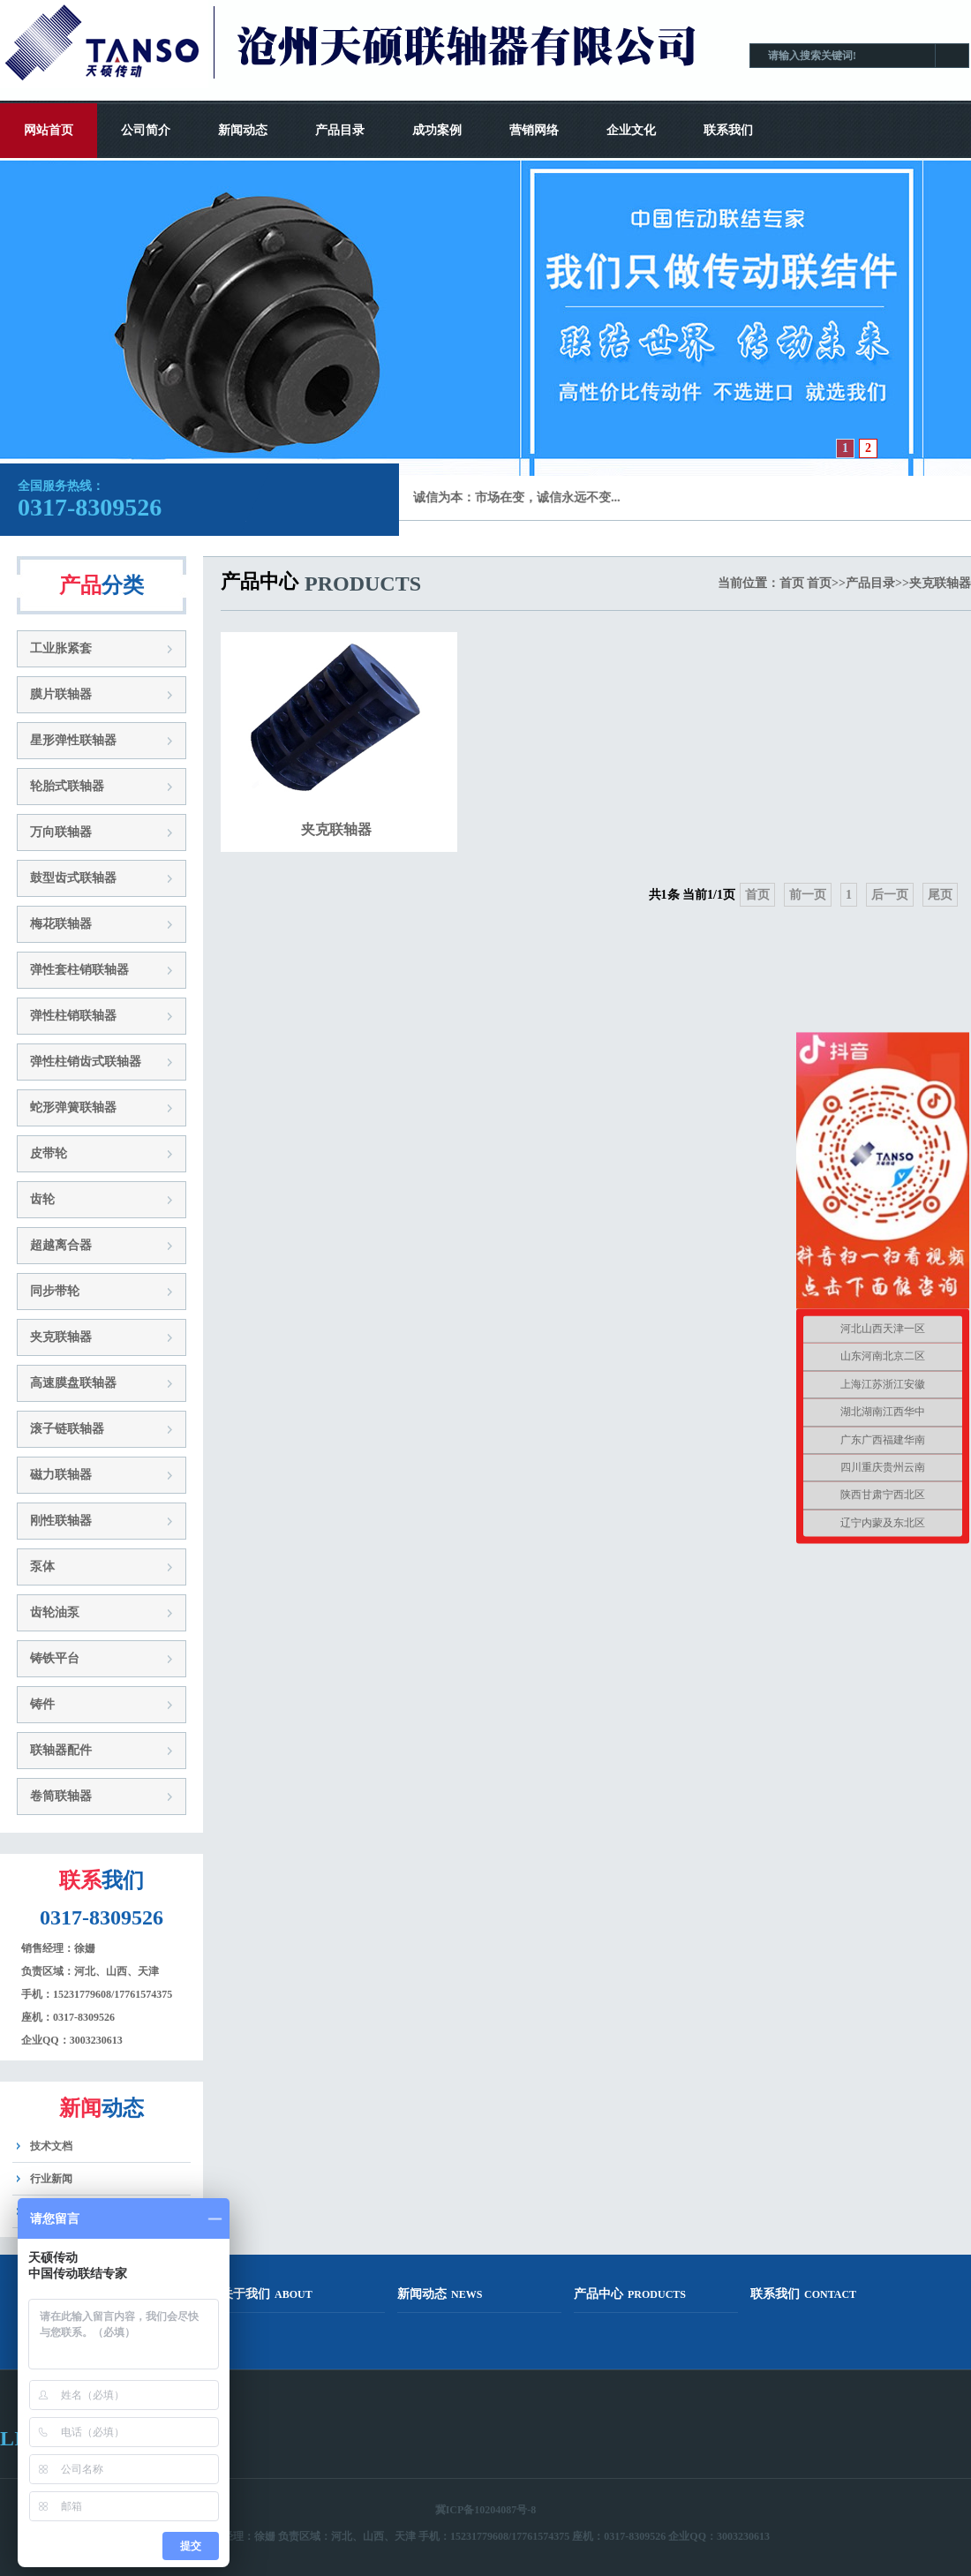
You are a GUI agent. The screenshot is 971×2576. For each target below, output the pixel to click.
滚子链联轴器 (67, 1428)
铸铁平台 (54, 1658)
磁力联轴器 (61, 1474)
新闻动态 (242, 130)
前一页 (807, 894)
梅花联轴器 (61, 923)
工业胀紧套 (61, 648)
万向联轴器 (61, 832)
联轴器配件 (61, 1750)
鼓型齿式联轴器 (73, 878)
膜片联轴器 (61, 694)
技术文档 (51, 2146)
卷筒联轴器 (61, 1796)
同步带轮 (54, 1291)
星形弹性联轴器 (73, 740)
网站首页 (48, 130)
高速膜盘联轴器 (73, 1383)
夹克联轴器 (61, 1337)
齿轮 (42, 1199)
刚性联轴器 (61, 1520)
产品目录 (340, 130)
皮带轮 (48, 1153)
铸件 (42, 1704)
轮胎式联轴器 (67, 786)
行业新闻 (51, 2179)
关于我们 (266, 2294)
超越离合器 (61, 1245)
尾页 (940, 894)
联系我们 (728, 130)
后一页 (889, 894)
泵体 (42, 1566)
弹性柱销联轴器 (73, 1015)
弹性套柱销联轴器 (79, 969)
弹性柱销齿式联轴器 (85, 1061)
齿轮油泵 (54, 1612)
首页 (791, 583)
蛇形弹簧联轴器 (73, 1107)
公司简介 (145, 130)
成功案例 (437, 130)
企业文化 (631, 130)
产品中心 (630, 2294)
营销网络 (534, 130)
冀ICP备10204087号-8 (486, 2510)
